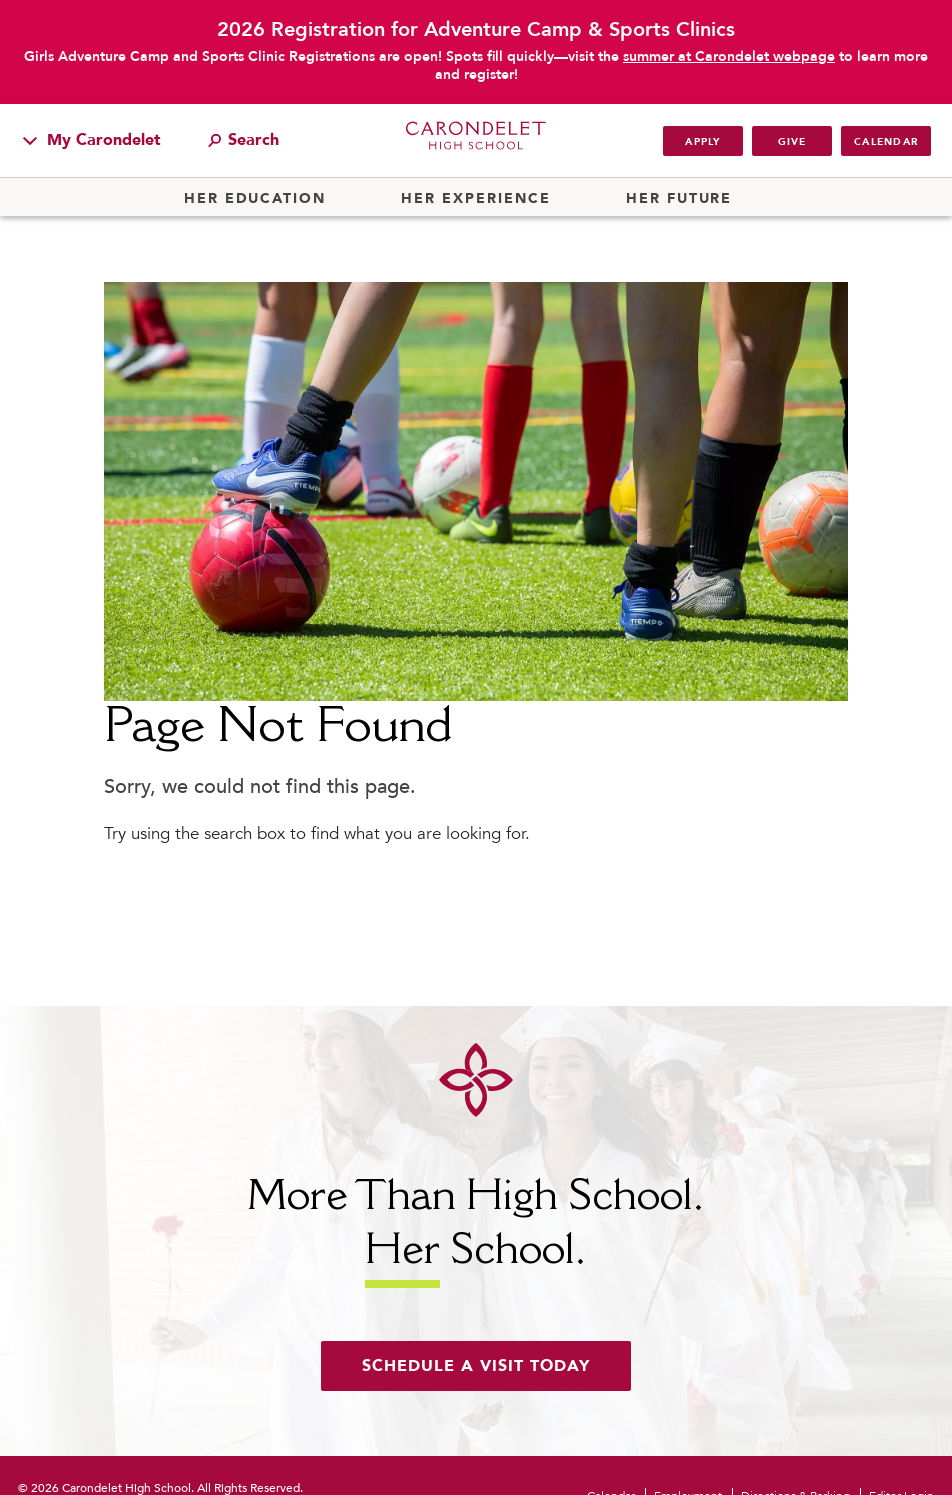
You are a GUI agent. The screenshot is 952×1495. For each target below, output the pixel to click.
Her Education (255, 199)
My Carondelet (92, 140)
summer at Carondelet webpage (729, 56)
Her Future (679, 199)
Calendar (886, 142)
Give (792, 142)
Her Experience (475, 199)
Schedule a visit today (476, 1366)
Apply (702, 142)
